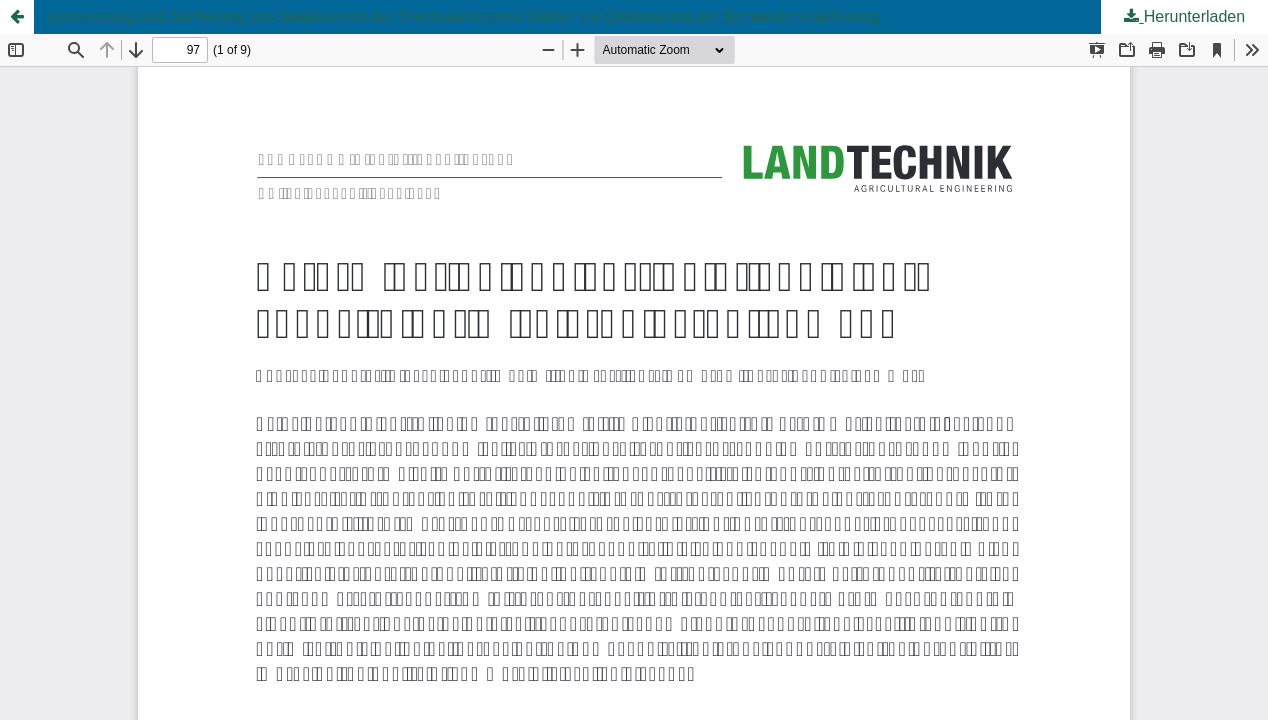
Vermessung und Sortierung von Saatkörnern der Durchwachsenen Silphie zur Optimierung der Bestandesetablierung (462, 16)
